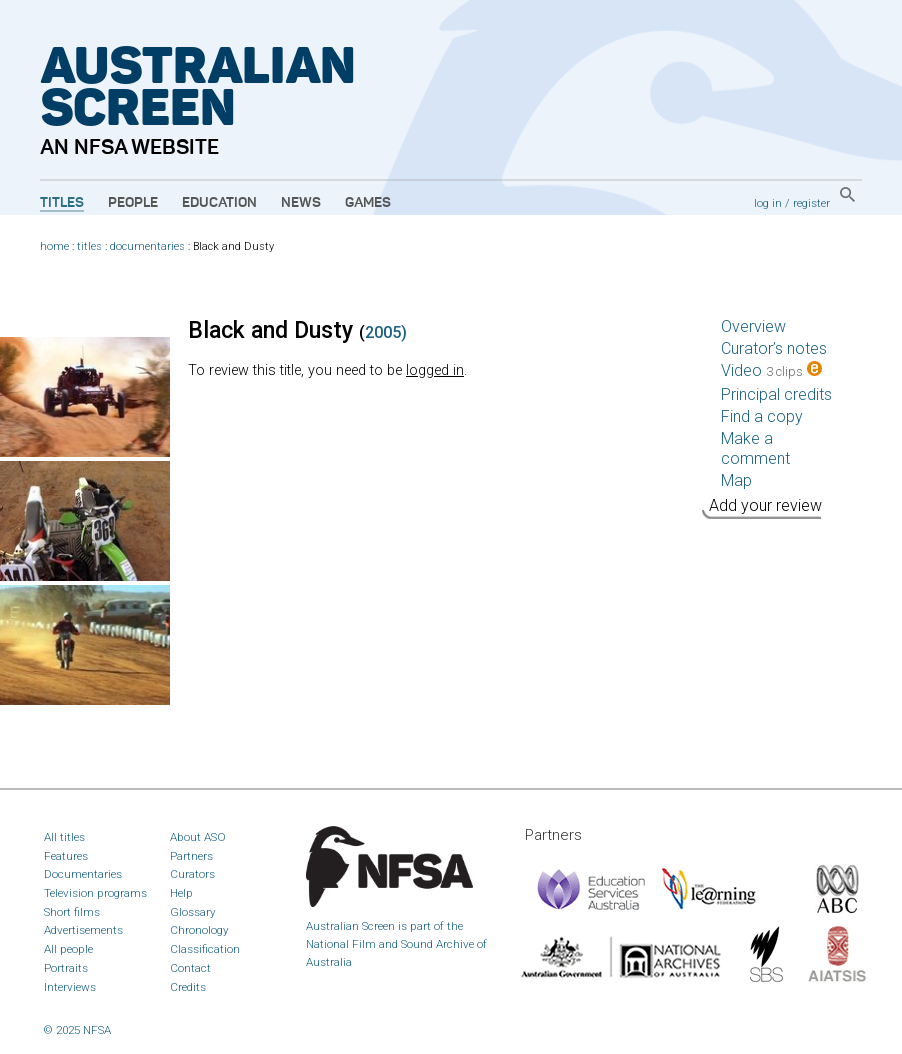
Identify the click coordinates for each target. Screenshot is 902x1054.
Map (736, 480)
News (301, 203)
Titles (62, 203)
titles (89, 246)
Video (771, 370)
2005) (386, 332)
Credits (188, 987)
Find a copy (762, 416)
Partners (191, 856)
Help (181, 893)
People (133, 203)
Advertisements (83, 930)
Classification (205, 949)
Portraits (66, 968)
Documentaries (83, 874)
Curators (192, 874)
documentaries (147, 246)
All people (68, 949)
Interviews (70, 987)
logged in (435, 370)
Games (368, 203)
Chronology (199, 930)
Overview (753, 326)
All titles (64, 837)
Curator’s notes (774, 348)
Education (219, 203)
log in (768, 203)
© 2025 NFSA (77, 1030)
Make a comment (755, 448)
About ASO (198, 837)
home (54, 246)
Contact (190, 968)
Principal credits (776, 394)
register (811, 203)
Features (66, 856)
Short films (72, 912)
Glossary (193, 912)
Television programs (95, 893)
